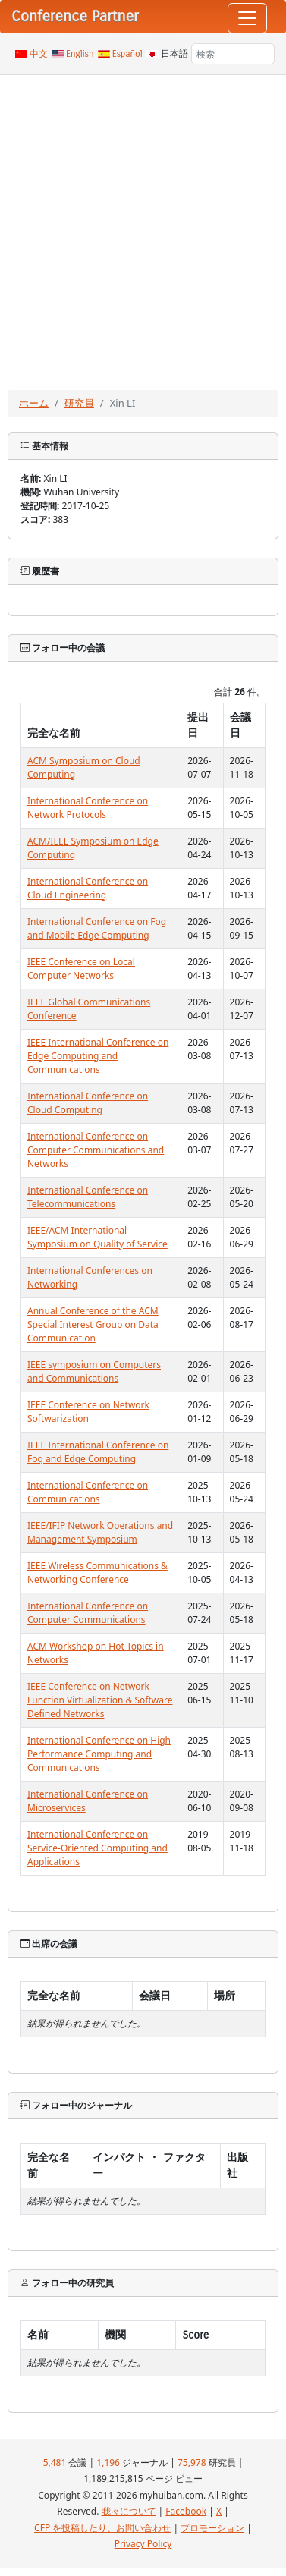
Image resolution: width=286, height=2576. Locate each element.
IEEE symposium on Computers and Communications (94, 1371)
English (80, 54)
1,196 (108, 2462)
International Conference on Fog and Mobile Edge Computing (96, 928)
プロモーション (212, 2527)
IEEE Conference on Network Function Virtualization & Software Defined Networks (99, 1700)
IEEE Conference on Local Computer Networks (81, 968)
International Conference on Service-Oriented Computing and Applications (97, 1848)
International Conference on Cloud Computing (87, 1103)
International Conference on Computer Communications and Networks (95, 1150)
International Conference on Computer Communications (87, 1612)
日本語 (174, 54)
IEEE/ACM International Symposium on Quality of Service (97, 1237)
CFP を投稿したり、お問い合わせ (102, 2527)
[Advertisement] (142, 225)
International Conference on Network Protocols (87, 807)
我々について (129, 2511)
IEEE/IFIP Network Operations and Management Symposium (100, 1532)
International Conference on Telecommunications (87, 1197)
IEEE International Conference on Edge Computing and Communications (97, 1056)
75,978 (192, 2462)
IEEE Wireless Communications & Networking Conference (97, 1572)
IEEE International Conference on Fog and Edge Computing (97, 1452)
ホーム (34, 403)
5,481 (55, 2462)
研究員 (79, 403)
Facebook (185, 2511)
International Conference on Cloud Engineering (87, 888)
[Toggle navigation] (247, 18)
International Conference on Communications (87, 1492)
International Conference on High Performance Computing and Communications (99, 1754)
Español (127, 54)
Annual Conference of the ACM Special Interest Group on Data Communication (93, 1324)
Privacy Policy (143, 2543)
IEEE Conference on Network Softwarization (88, 1411)
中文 (39, 54)
